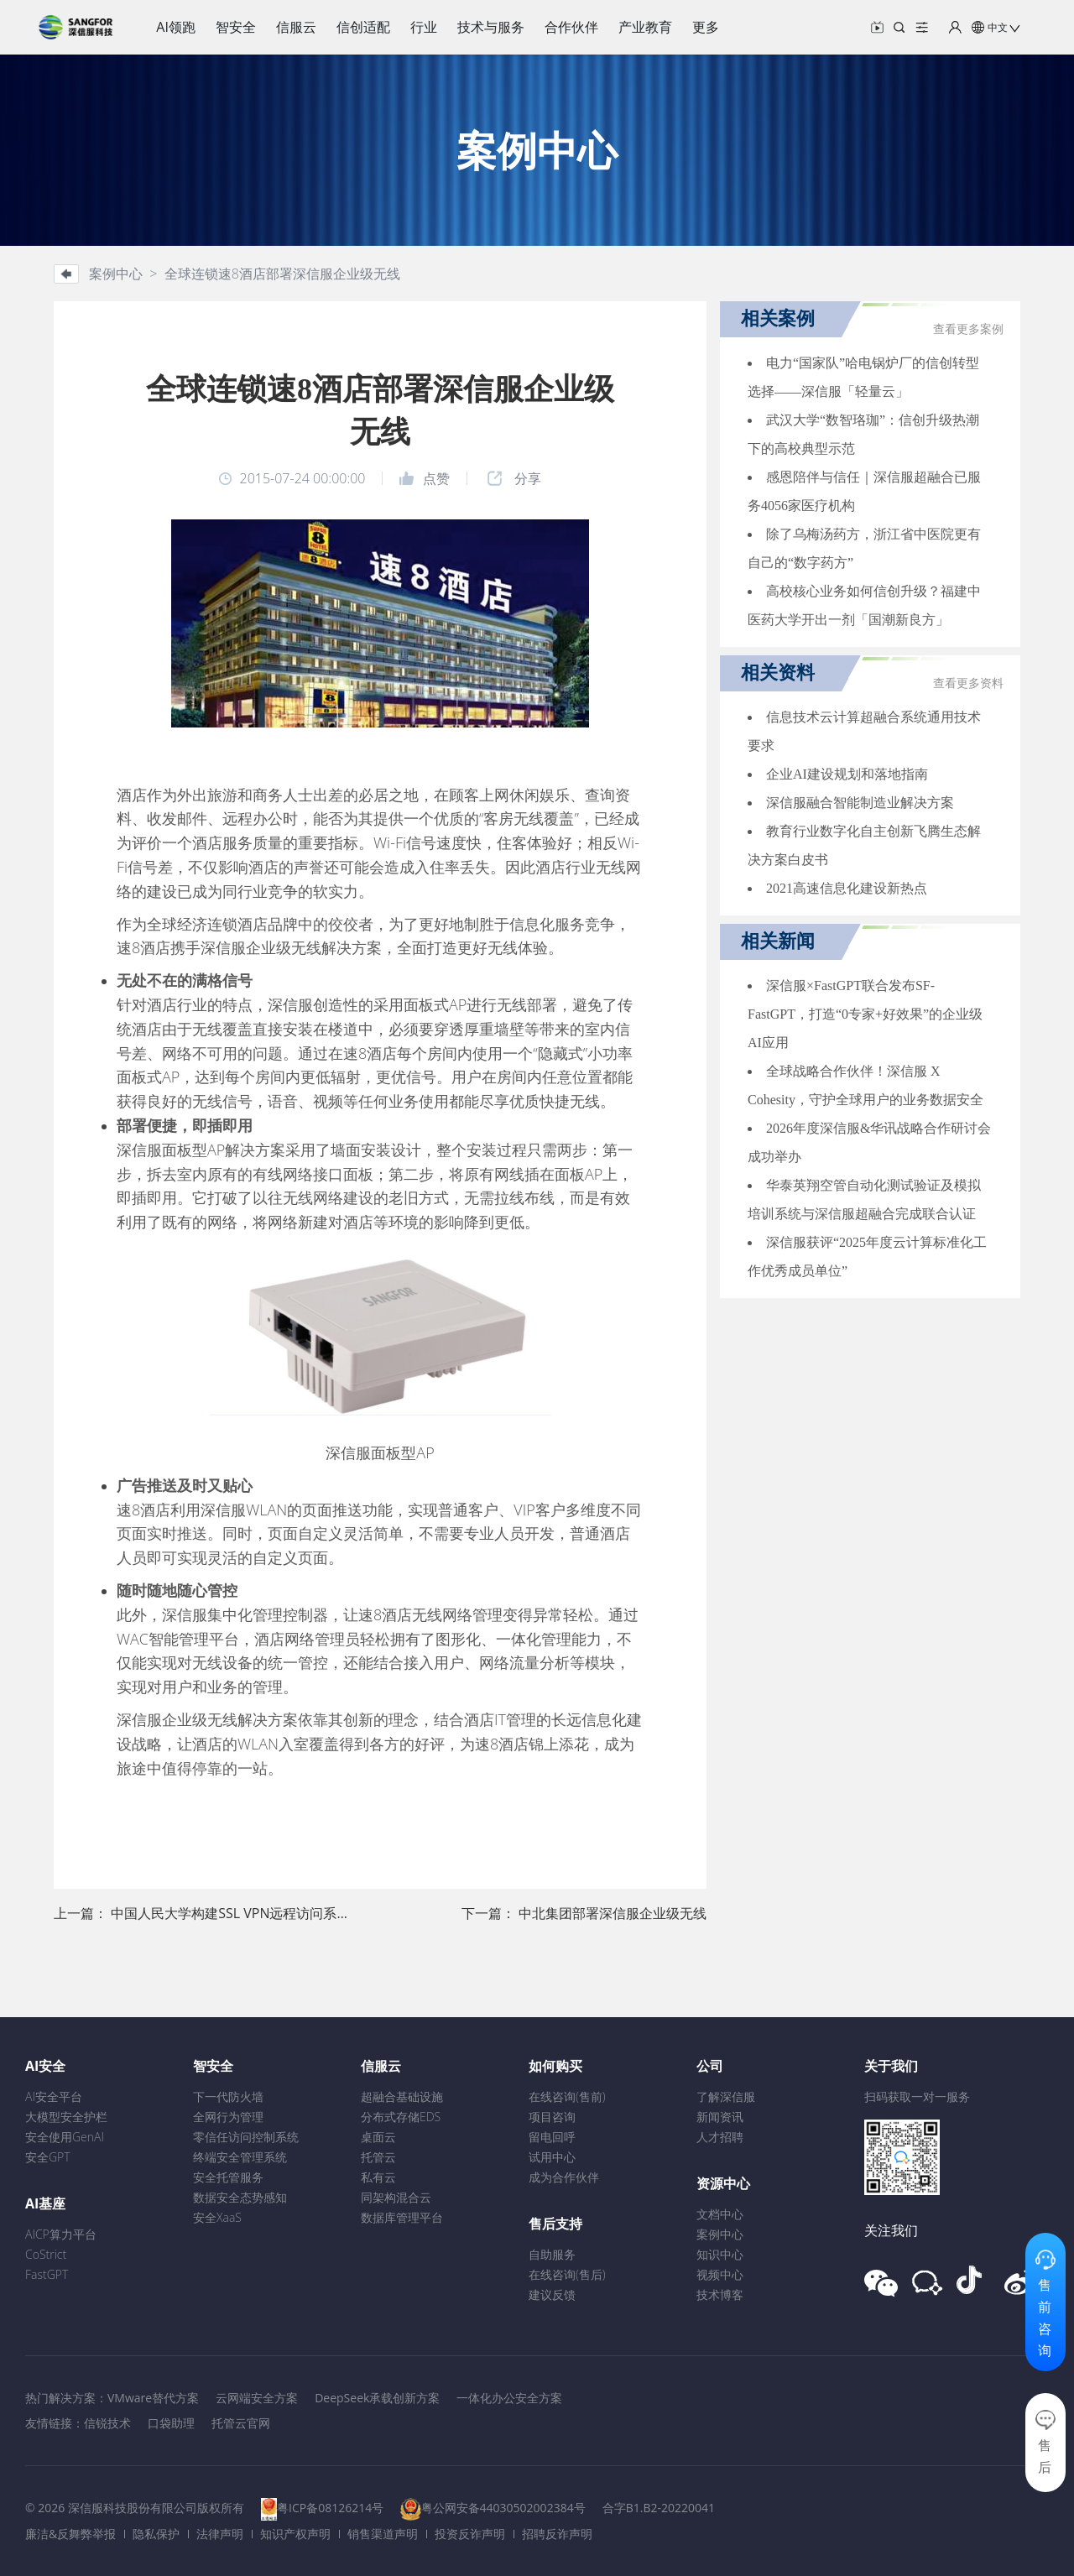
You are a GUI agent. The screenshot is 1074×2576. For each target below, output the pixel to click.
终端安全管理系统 (240, 2157)
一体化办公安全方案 (509, 2398)
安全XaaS (217, 2217)
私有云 (378, 2177)
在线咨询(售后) (567, 2274)
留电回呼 (552, 2137)
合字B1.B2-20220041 (658, 2508)
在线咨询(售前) (567, 2096)
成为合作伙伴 (564, 2177)
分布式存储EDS (401, 2117)
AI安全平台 (53, 2096)
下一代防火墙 (228, 2096)
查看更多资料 (968, 683)
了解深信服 (725, 2096)
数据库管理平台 (402, 2217)
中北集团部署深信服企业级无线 (612, 1913)
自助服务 (552, 2254)
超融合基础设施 (402, 2096)
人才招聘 (719, 2137)
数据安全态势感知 (240, 2197)
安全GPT (47, 2157)
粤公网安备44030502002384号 (503, 2508)
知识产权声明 (295, 2534)
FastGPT (46, 2274)
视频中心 (719, 2274)
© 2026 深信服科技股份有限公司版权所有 (134, 2508)
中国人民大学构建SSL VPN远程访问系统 (230, 1913)
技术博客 (719, 2294)
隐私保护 (156, 2534)
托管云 (378, 2157)
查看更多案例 (968, 329)
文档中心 (719, 2214)
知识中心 (719, 2254)
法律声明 (219, 2534)
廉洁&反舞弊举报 (70, 2534)
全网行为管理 (228, 2117)
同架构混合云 (396, 2197)
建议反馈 (552, 2294)
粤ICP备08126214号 (330, 2508)
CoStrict (45, 2254)
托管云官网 (240, 2423)
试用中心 (552, 2157)
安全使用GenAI (64, 2137)
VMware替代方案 (153, 2398)
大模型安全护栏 (66, 2117)
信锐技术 (107, 2423)
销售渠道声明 (382, 2534)
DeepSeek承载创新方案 (377, 2398)
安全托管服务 (228, 2177)
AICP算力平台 (60, 2234)
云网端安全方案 (257, 2398)
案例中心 (719, 2234)
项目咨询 (552, 2117)
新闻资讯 (719, 2117)
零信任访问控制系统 (246, 2137)
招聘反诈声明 (557, 2534)
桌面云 (378, 2137)
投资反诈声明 (470, 2534)
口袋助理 (171, 2423)
